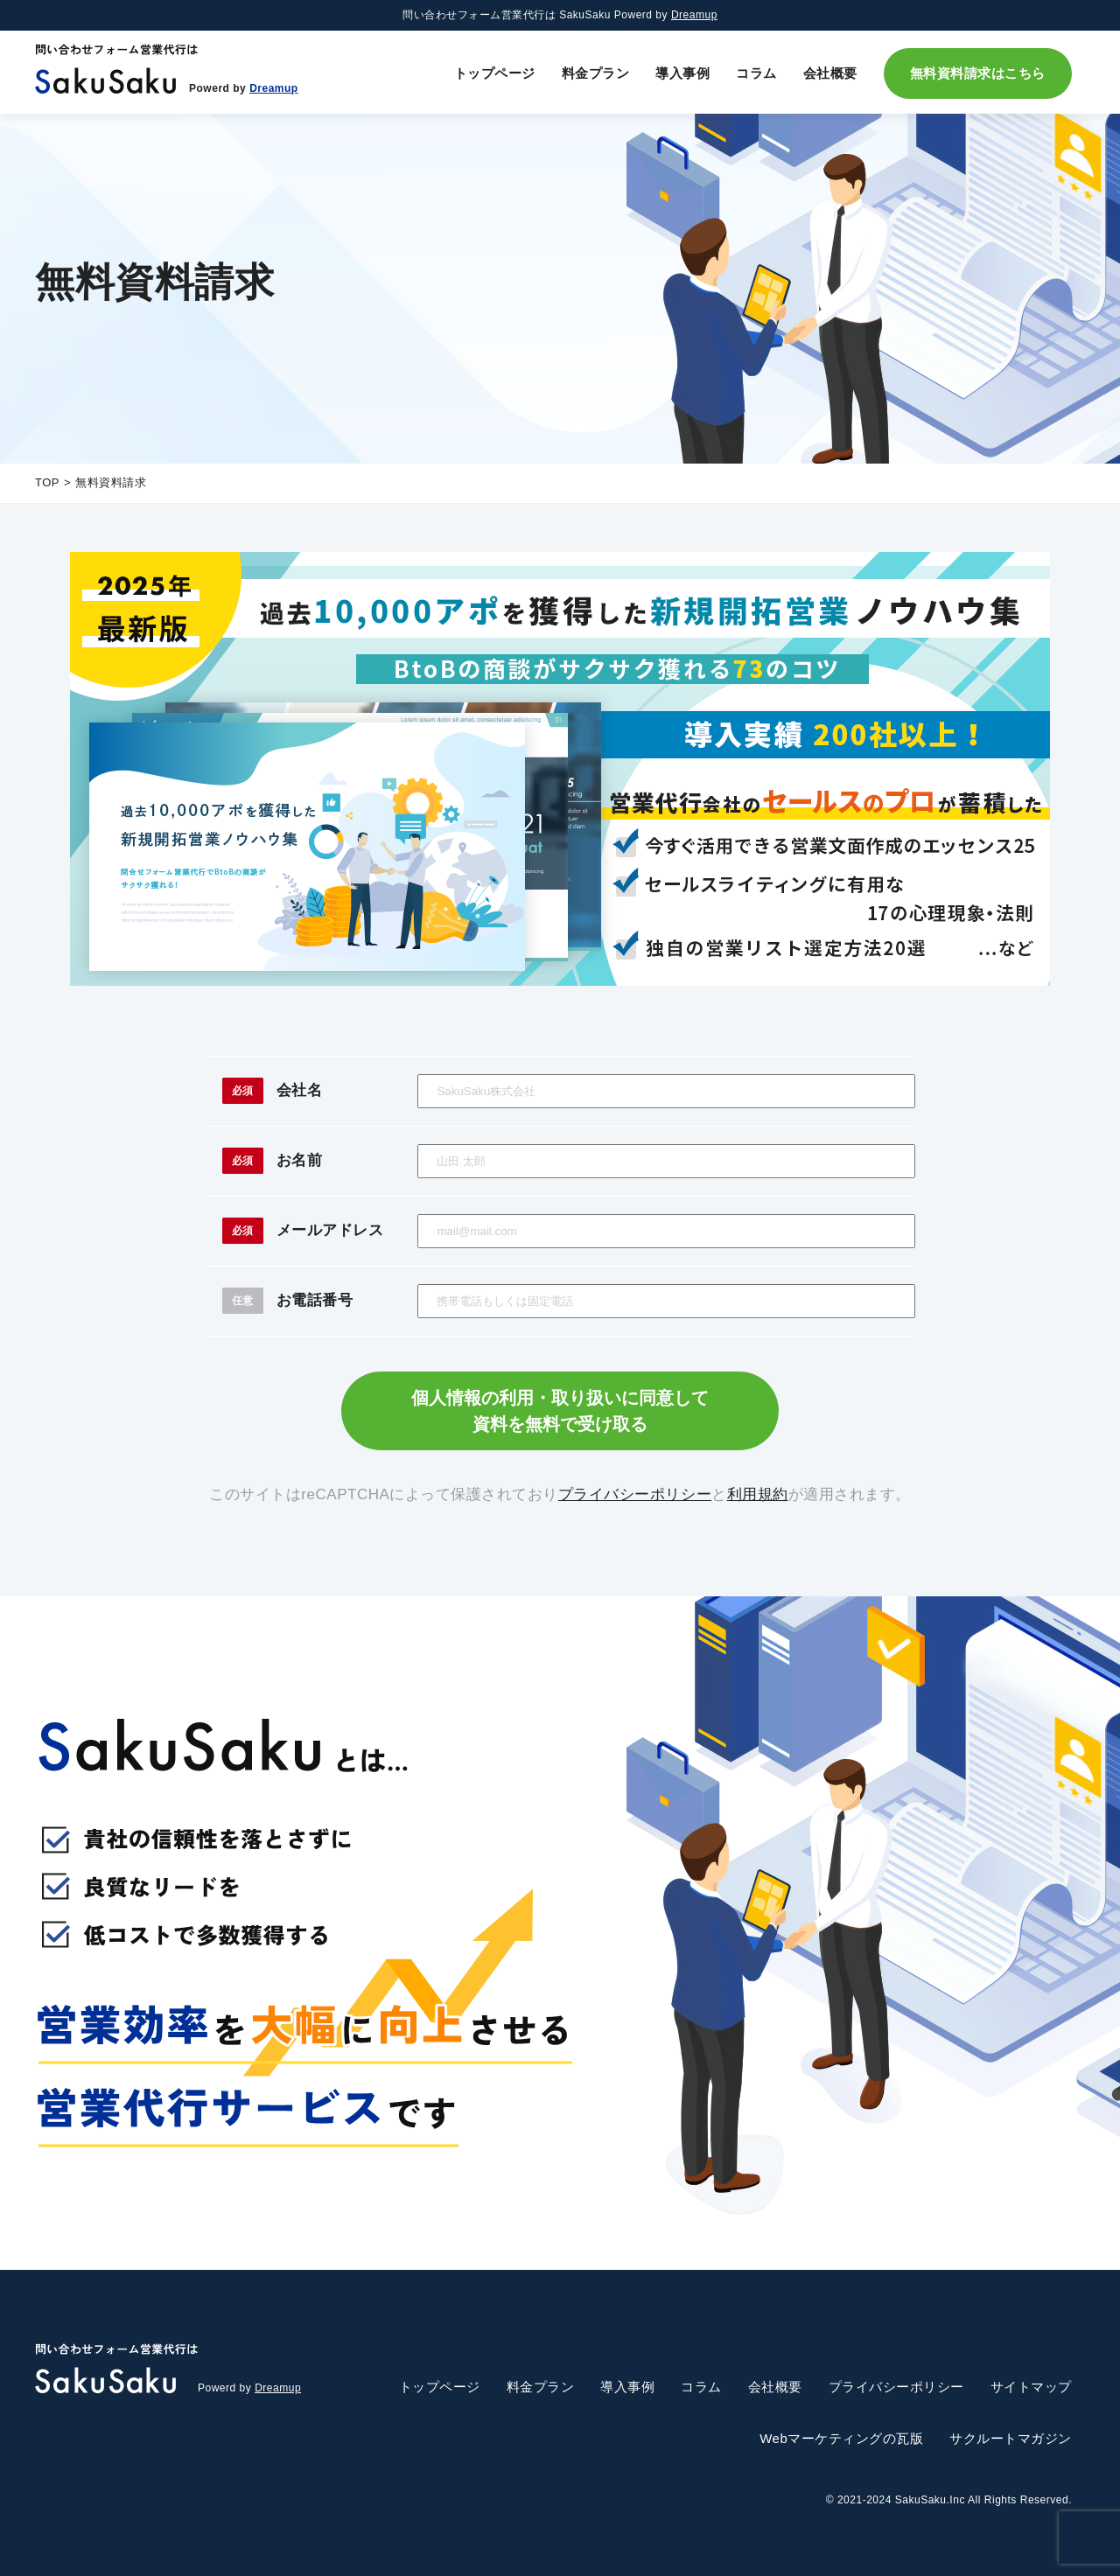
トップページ (495, 73)
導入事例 (682, 73)
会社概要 (830, 73)
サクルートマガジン (1010, 2438)
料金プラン (596, 73)
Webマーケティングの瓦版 (841, 2438)
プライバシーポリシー (634, 1494)
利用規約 (757, 1494)
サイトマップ (1031, 2386)
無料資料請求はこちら (978, 73)
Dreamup (694, 15)
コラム (756, 73)
